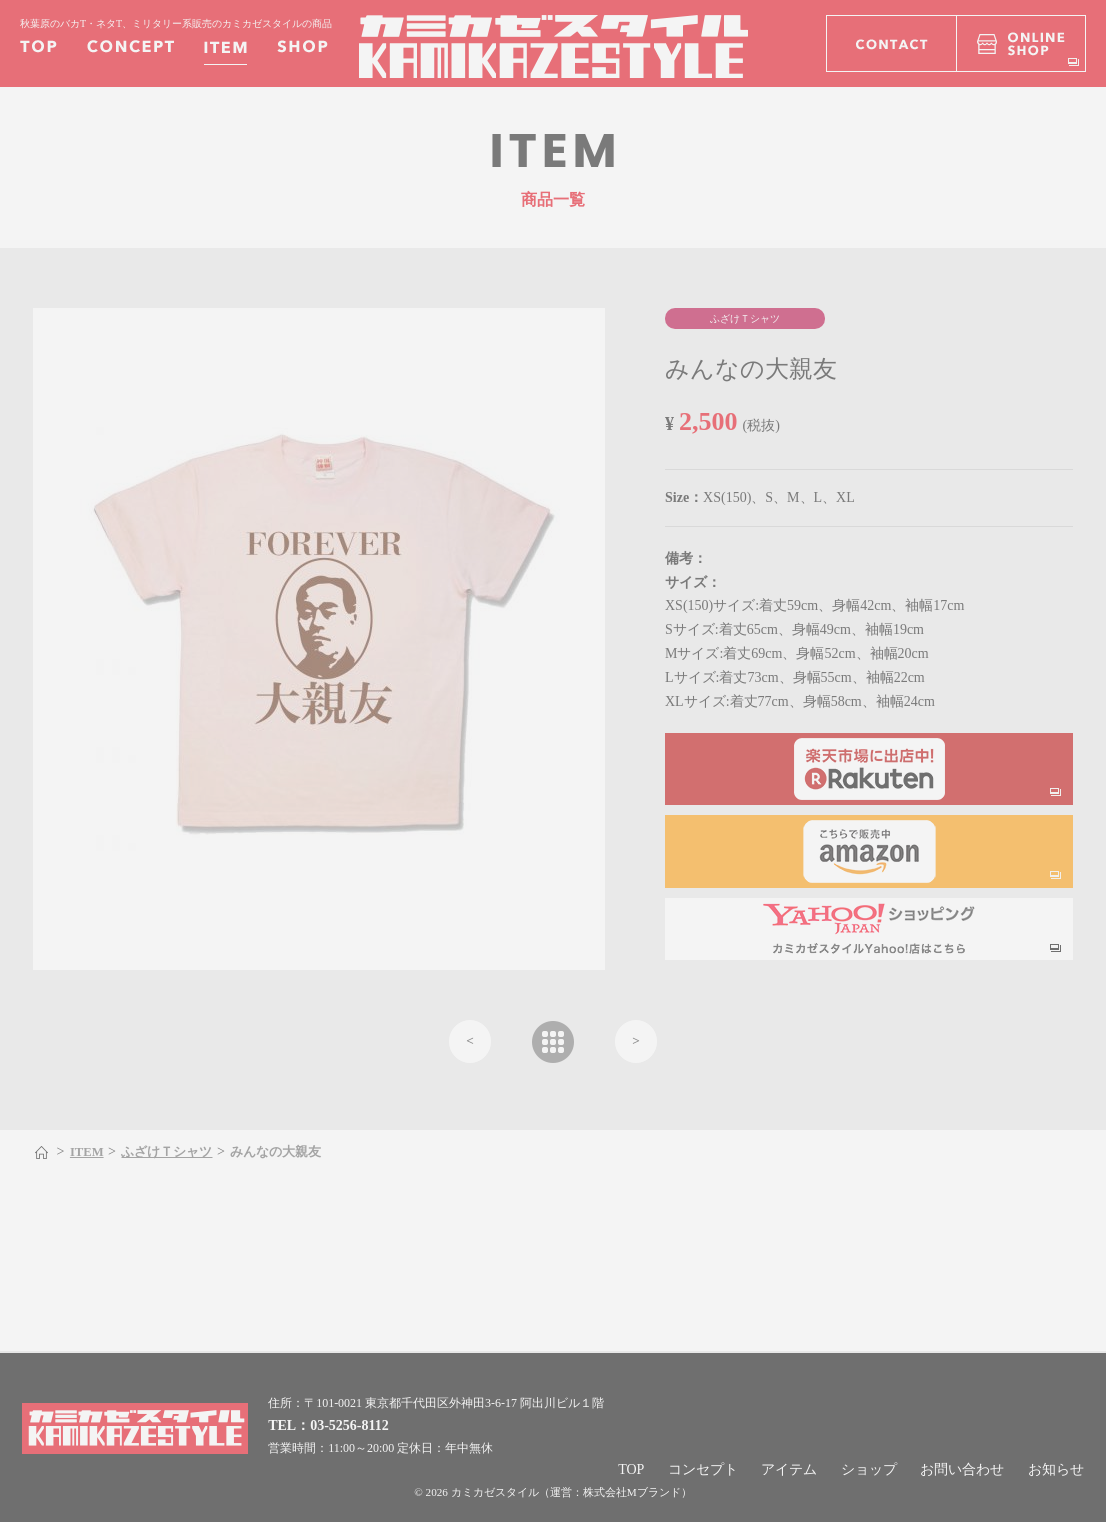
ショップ (869, 1469)
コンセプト (703, 1469)
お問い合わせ (962, 1469)
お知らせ (1056, 1469)
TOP (631, 1469)
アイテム (789, 1469)
